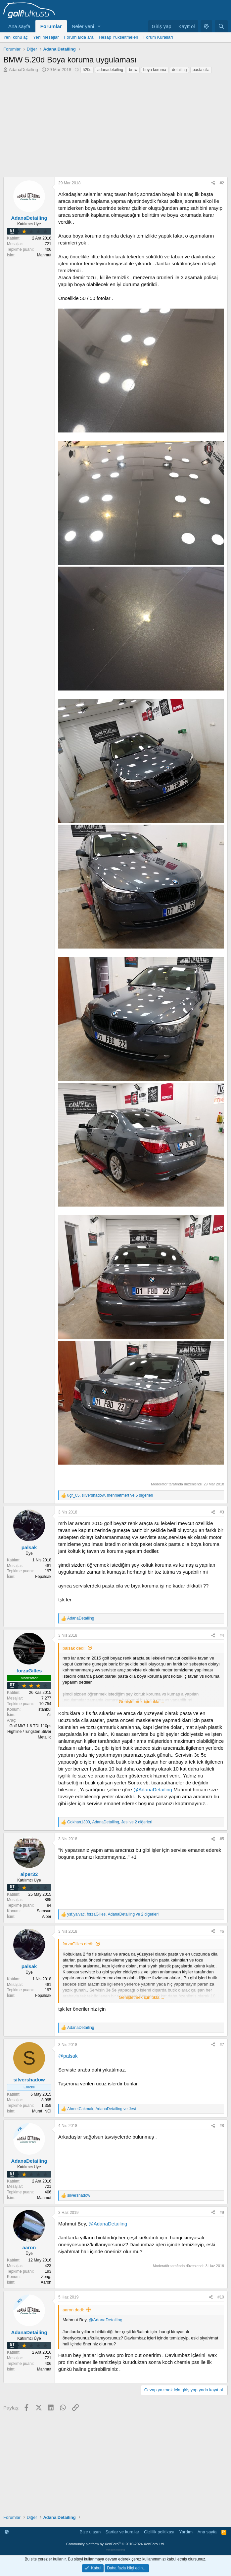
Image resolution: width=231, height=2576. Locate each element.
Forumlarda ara (79, 37)
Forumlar (51, 26)
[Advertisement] (115, 123)
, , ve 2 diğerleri (109, 1822)
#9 (222, 2212)
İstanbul (44, 1709)
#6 (222, 1931)
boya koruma (154, 69)
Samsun (44, 1911)
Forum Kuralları (158, 37)
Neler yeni (83, 26)
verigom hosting (115, 2549)
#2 (222, 183)
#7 (222, 2044)
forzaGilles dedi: (78, 1943)
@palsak (68, 2056)
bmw (133, 69)
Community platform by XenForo (115, 2544)
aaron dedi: (73, 2309)
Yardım (186, 2531)
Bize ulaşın (90, 2531)
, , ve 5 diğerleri (110, 1495)
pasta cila (201, 69)
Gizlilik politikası (159, 2531)
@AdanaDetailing (152, 1789)
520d (87, 69)
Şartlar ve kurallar (122, 2531)
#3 (222, 1512)
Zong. (46, 2276)
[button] (99, 26)
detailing (179, 69)
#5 (222, 1839)
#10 (220, 2297)
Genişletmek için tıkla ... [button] (141, 1701)
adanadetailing (110, 69)
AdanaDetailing (23, 69)
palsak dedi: (74, 1648)
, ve (101, 2109)
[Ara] (221, 26)
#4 (222, 1635)
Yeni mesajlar (46, 37)
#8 (222, 2125)
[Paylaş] (213, 183)
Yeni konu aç (15, 37)
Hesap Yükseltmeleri (118, 37)
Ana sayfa (19, 26)
